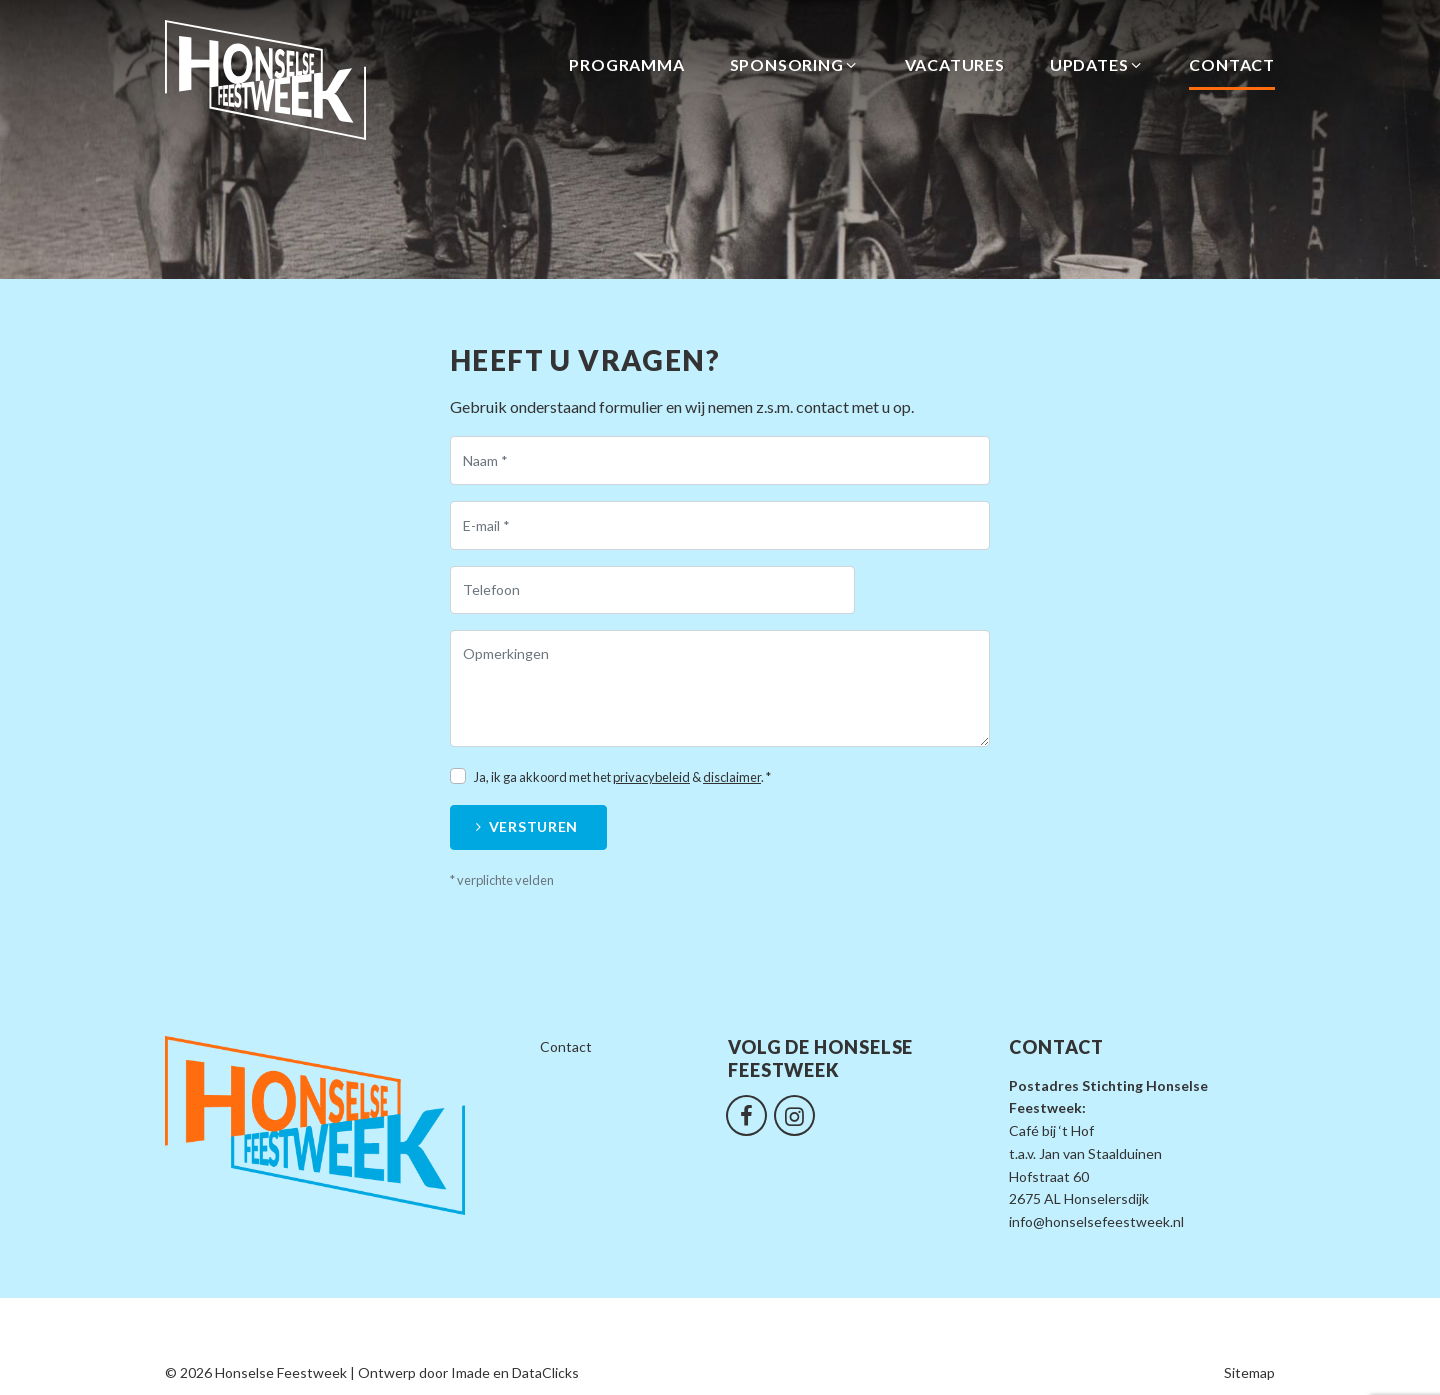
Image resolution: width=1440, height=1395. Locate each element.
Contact (1232, 64)
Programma (626, 64)
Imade (470, 1372)
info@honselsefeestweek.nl (1096, 1221)
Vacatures (955, 64)
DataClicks (545, 1372)
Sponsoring (795, 65)
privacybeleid (651, 777)
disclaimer (732, 777)
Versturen (533, 826)
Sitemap (1249, 1372)
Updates (1097, 65)
